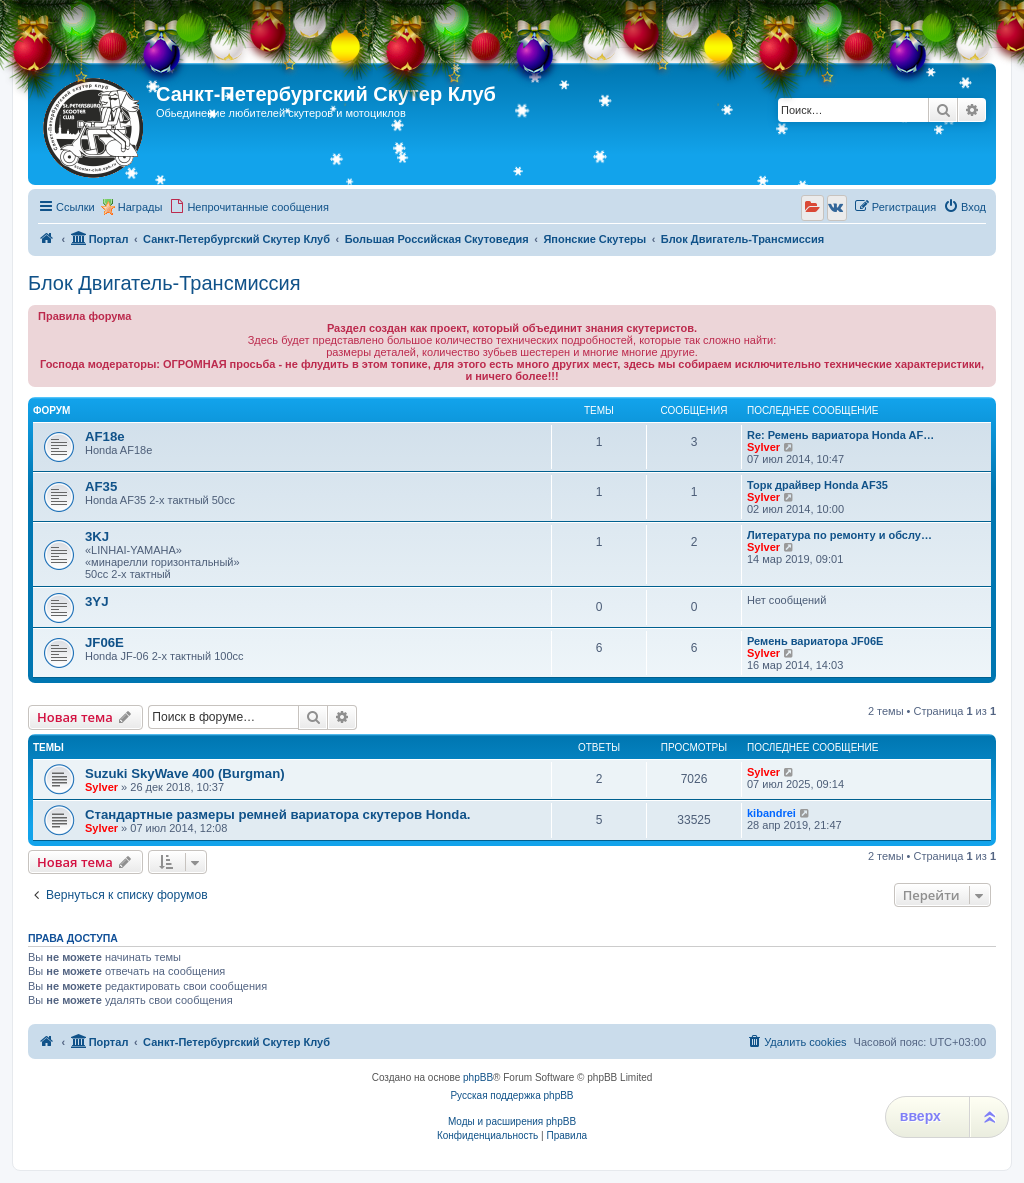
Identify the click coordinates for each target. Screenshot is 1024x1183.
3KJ (97, 536)
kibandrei (771, 813)
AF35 (101, 486)
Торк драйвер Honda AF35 (817, 485)
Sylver (763, 447)
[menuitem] (249, 207)
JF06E (104, 642)
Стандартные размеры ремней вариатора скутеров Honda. (277, 814)
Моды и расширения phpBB (512, 1121)
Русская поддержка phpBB (511, 1095)
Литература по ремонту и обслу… (839, 535)
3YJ (96, 601)
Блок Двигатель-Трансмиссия (164, 283)
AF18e (105, 436)
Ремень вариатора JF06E (815, 641)
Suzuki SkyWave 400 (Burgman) (185, 773)
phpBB (478, 1077)
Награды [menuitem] (140, 207)
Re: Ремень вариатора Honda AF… (840, 435)
